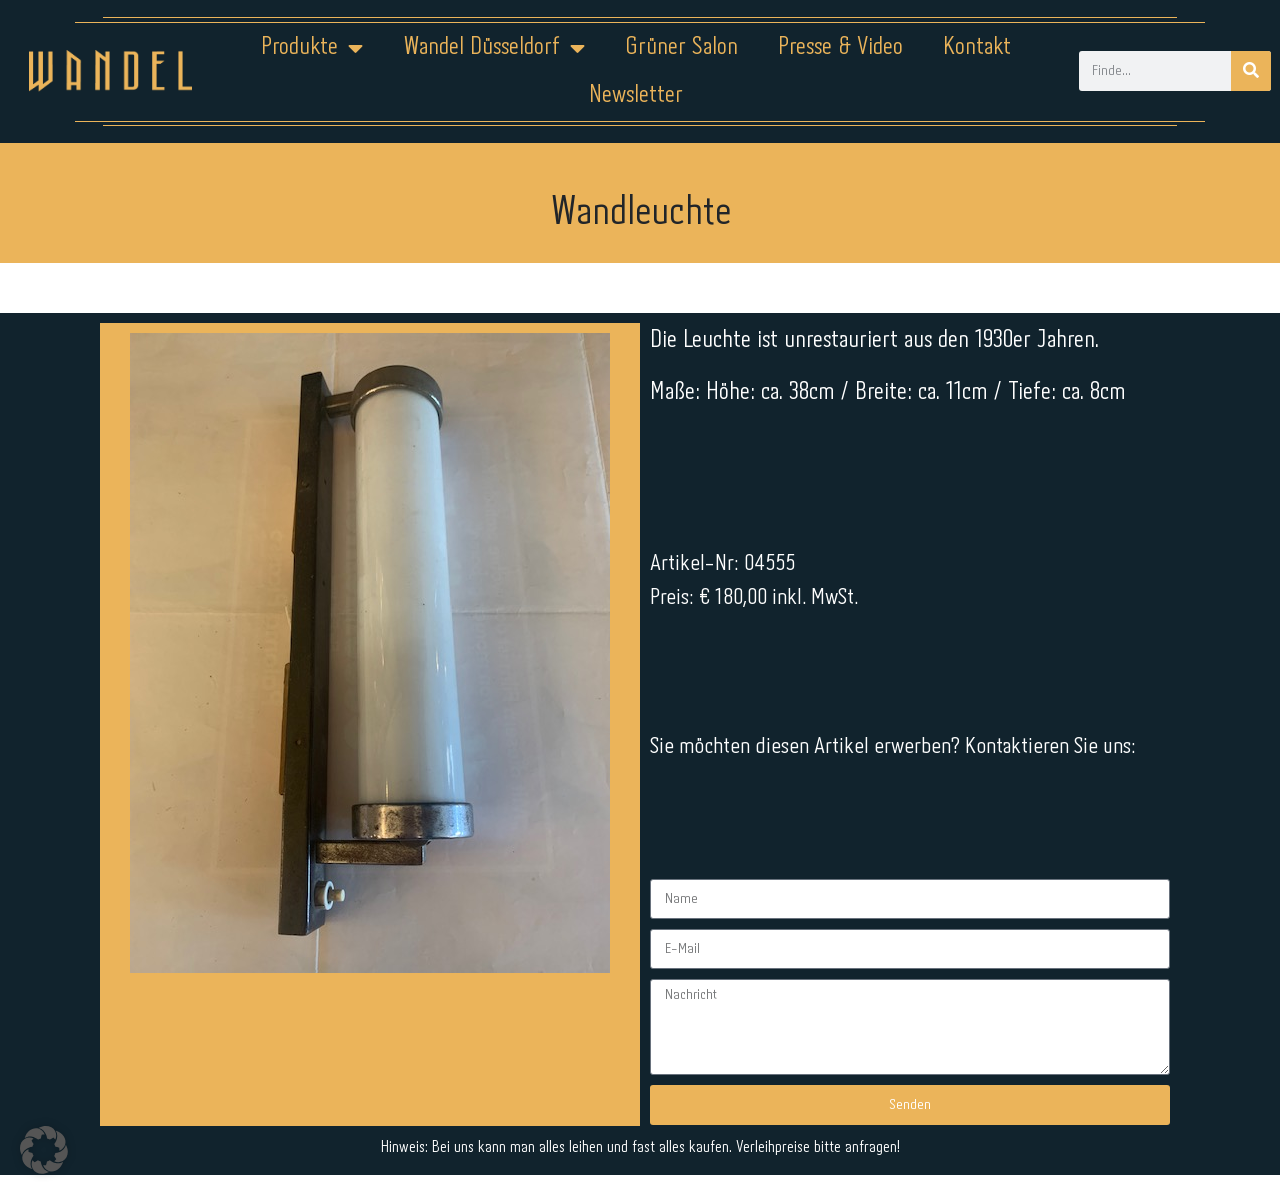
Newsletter (636, 95)
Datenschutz (652, 1131)
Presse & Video (840, 47)
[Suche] (1251, 71)
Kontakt (977, 47)
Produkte (312, 48)
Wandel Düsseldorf (494, 48)
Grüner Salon (681, 47)
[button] (44, 1150)
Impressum (519, 1131)
